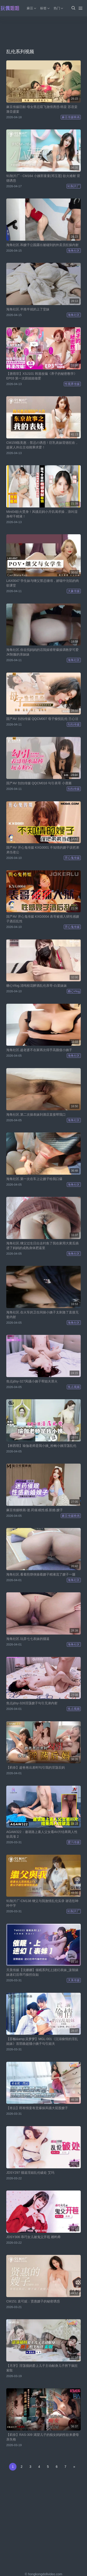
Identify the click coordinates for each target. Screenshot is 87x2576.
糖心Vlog (74, 991)
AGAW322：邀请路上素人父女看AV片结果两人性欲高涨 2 (41, 1834)
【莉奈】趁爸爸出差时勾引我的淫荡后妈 (35, 1767)
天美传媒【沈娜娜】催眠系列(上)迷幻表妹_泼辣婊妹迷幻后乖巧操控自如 (42, 1972)
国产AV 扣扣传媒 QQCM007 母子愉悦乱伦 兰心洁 (42, 719)
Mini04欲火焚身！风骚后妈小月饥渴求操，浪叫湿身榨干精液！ (41, 514)
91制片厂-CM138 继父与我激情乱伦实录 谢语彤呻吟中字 (42, 1903)
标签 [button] (45, 8)
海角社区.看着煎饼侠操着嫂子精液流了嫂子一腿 (40, 1574)
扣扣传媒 (74, 724)
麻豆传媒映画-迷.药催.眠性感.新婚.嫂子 (34, 1510)
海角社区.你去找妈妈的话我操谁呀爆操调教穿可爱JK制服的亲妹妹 (42, 652)
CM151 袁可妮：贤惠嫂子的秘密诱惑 (33, 2301)
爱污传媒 (74, 1842)
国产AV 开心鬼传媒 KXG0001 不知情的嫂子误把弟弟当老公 (42, 850)
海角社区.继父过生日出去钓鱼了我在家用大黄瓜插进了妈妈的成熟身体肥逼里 (42, 1245)
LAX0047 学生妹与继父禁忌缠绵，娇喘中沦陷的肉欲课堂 (42, 583)
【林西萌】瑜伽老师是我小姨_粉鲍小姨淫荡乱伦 (41, 1446)
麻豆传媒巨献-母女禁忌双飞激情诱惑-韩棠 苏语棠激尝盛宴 (41, 109)
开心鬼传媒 (72, 858)
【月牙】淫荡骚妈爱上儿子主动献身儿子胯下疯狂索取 (42, 2368)
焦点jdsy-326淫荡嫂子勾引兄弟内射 (32, 1703)
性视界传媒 (72, 384)
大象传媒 (74, 591)
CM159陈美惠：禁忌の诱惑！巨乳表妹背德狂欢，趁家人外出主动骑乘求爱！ (42, 445)
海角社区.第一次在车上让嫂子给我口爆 (34, 1179)
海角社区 (74, 250)
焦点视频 (74, 1387)
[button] (73, 8)
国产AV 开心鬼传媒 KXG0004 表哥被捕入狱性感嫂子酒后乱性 (42, 919)
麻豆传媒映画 (71, 117)
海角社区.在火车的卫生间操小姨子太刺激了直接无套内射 (42, 1314)
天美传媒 (74, 1980)
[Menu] (80, 8)
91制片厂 (74, 186)
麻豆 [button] (32, 8)
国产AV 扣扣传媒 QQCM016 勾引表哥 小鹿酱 (39, 783)
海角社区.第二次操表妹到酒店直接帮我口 (36, 1114)
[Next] (74, 2467)
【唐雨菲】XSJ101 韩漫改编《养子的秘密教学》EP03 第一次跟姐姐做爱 (41, 376)
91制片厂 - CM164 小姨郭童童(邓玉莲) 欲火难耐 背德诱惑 (43, 178)
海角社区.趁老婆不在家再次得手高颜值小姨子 (39, 1050)
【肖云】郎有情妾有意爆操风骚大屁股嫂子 (37, 2108)
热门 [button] (59, 8)
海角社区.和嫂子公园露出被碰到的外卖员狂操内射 (42, 245)
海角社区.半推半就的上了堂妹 (27, 309)
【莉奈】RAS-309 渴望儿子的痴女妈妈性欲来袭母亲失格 (42, 2437)
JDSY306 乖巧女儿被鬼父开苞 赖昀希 (33, 2237)
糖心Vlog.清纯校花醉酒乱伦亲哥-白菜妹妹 (36, 985)
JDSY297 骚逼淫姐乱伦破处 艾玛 (30, 2172)
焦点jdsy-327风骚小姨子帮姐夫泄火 (32, 1381)
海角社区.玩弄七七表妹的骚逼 (27, 1639)
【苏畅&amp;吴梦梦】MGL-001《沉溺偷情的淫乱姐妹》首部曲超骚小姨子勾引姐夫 (42, 2041)
